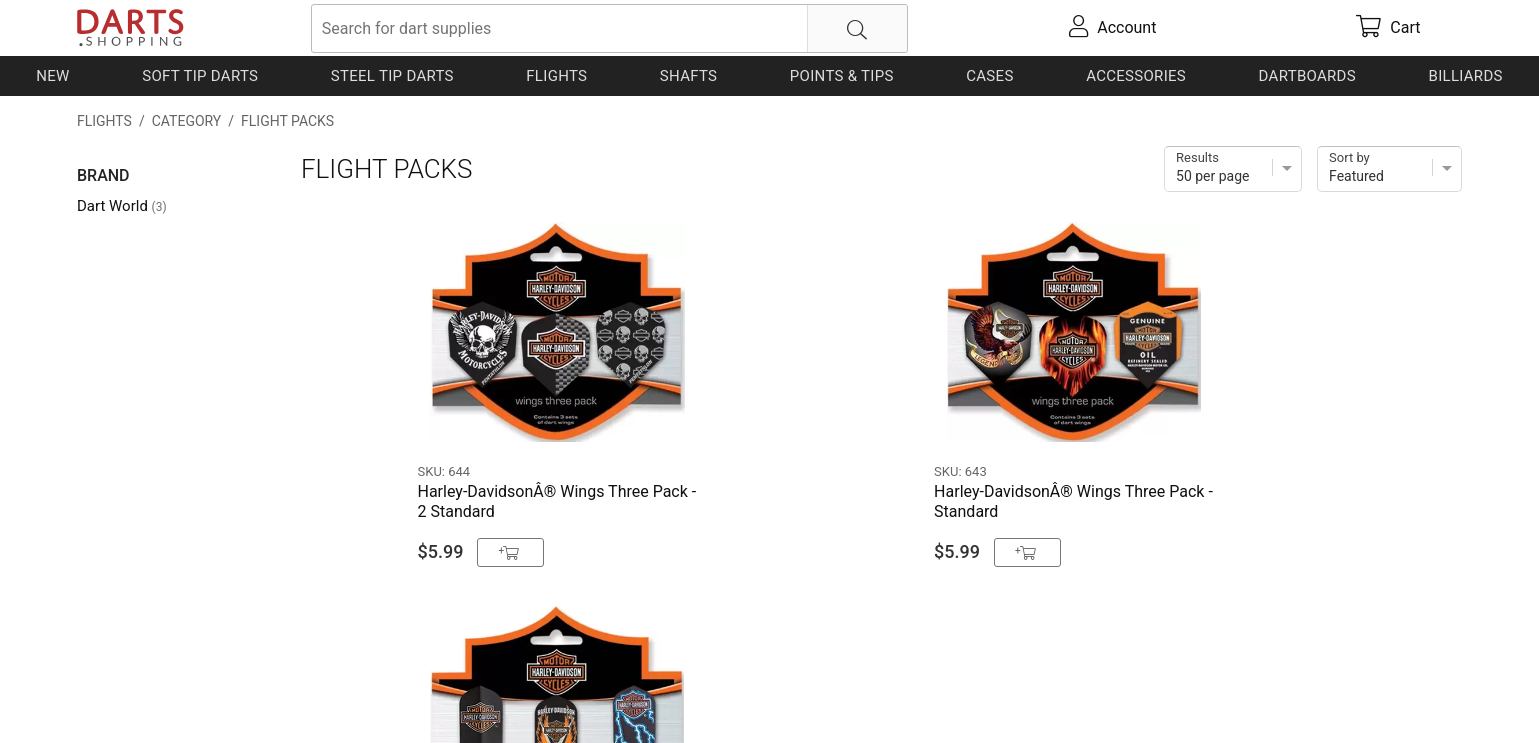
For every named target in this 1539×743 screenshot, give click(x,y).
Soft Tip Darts (200, 76)
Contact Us (116, 695)
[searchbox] (609, 28)
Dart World (122, 206)
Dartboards (1307, 76)
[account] (1113, 28)
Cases (989, 76)
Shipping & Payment (236, 695)
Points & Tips (842, 76)
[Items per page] (1233, 169)
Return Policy (473, 695)
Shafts (689, 76)
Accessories (1136, 76)
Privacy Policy (367, 695)
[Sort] (1389, 169)
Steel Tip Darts (392, 76)
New (52, 76)
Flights (556, 76)
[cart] (1388, 28)
